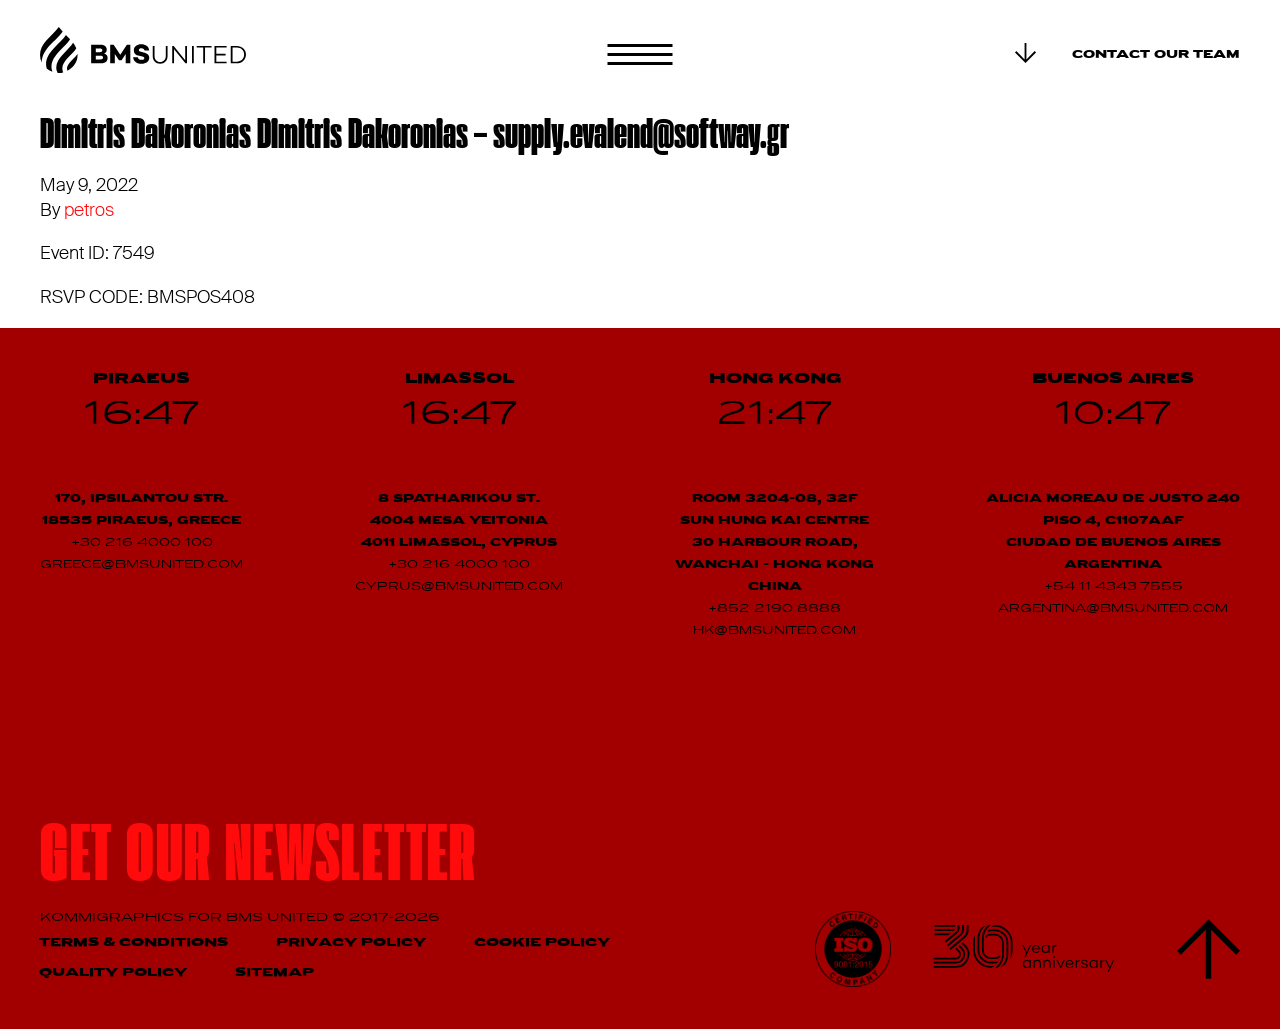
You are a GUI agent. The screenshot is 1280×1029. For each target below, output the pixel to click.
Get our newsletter (258, 860)
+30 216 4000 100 (142, 543)
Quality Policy (113, 972)
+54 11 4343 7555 (1113, 587)
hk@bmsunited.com (774, 631)
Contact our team (1156, 55)
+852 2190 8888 (774, 609)
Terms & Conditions (133, 942)
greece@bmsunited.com (141, 565)
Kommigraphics (114, 917)
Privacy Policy (351, 942)
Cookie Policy (542, 942)
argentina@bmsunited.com (1113, 609)
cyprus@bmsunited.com (459, 587)
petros (89, 210)
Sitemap (274, 972)
